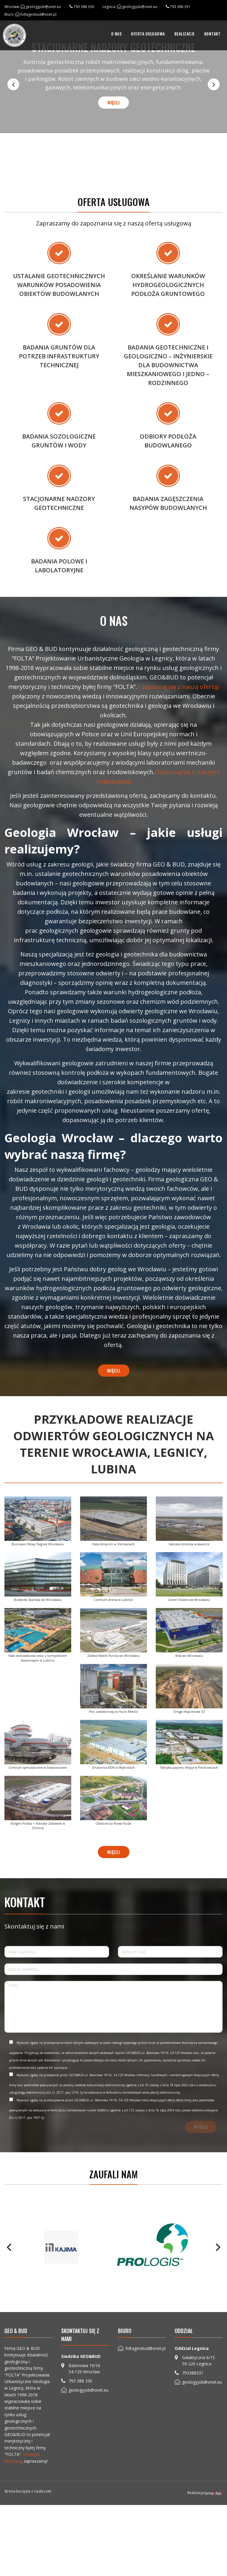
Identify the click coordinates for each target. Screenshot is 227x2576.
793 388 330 (84, 6)
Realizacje (184, 33)
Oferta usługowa (148, 33)
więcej (113, 102)
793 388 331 (180, 6)
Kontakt (212, 33)
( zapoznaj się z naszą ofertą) (179, 784)
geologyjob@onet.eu (43, 6)
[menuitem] (116, 33)
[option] (113, 76)
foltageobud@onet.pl (38, 14)
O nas (116, 33)
